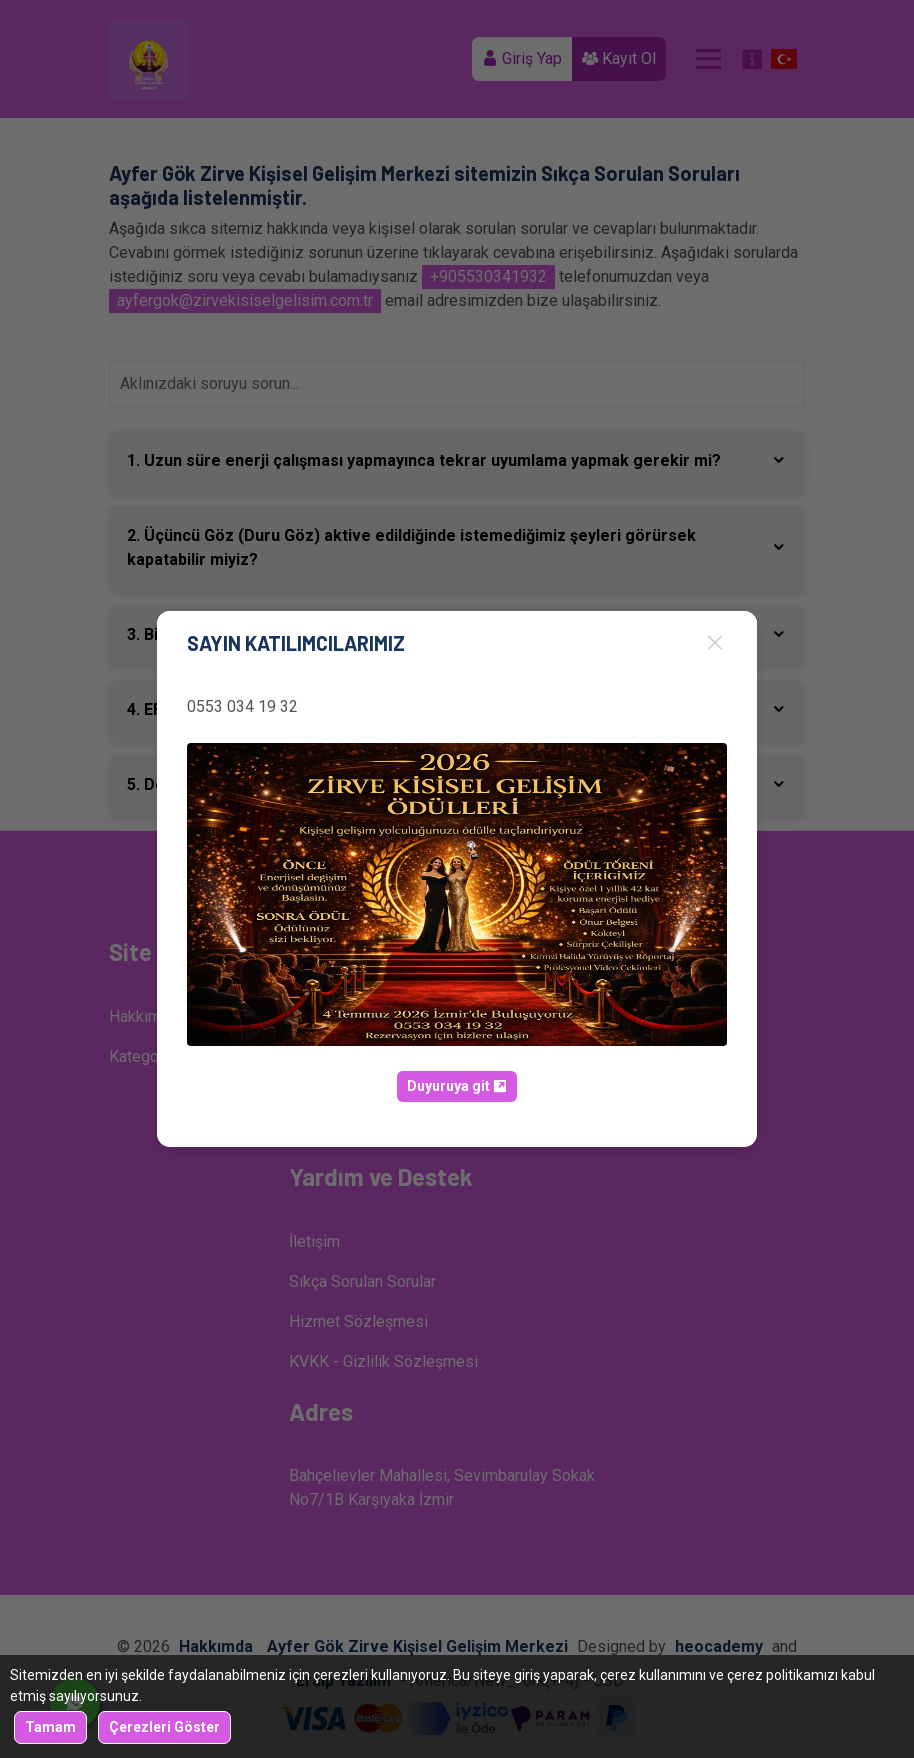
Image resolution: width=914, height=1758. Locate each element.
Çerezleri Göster (164, 1727)
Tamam (50, 1727)
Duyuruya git (457, 1086)
